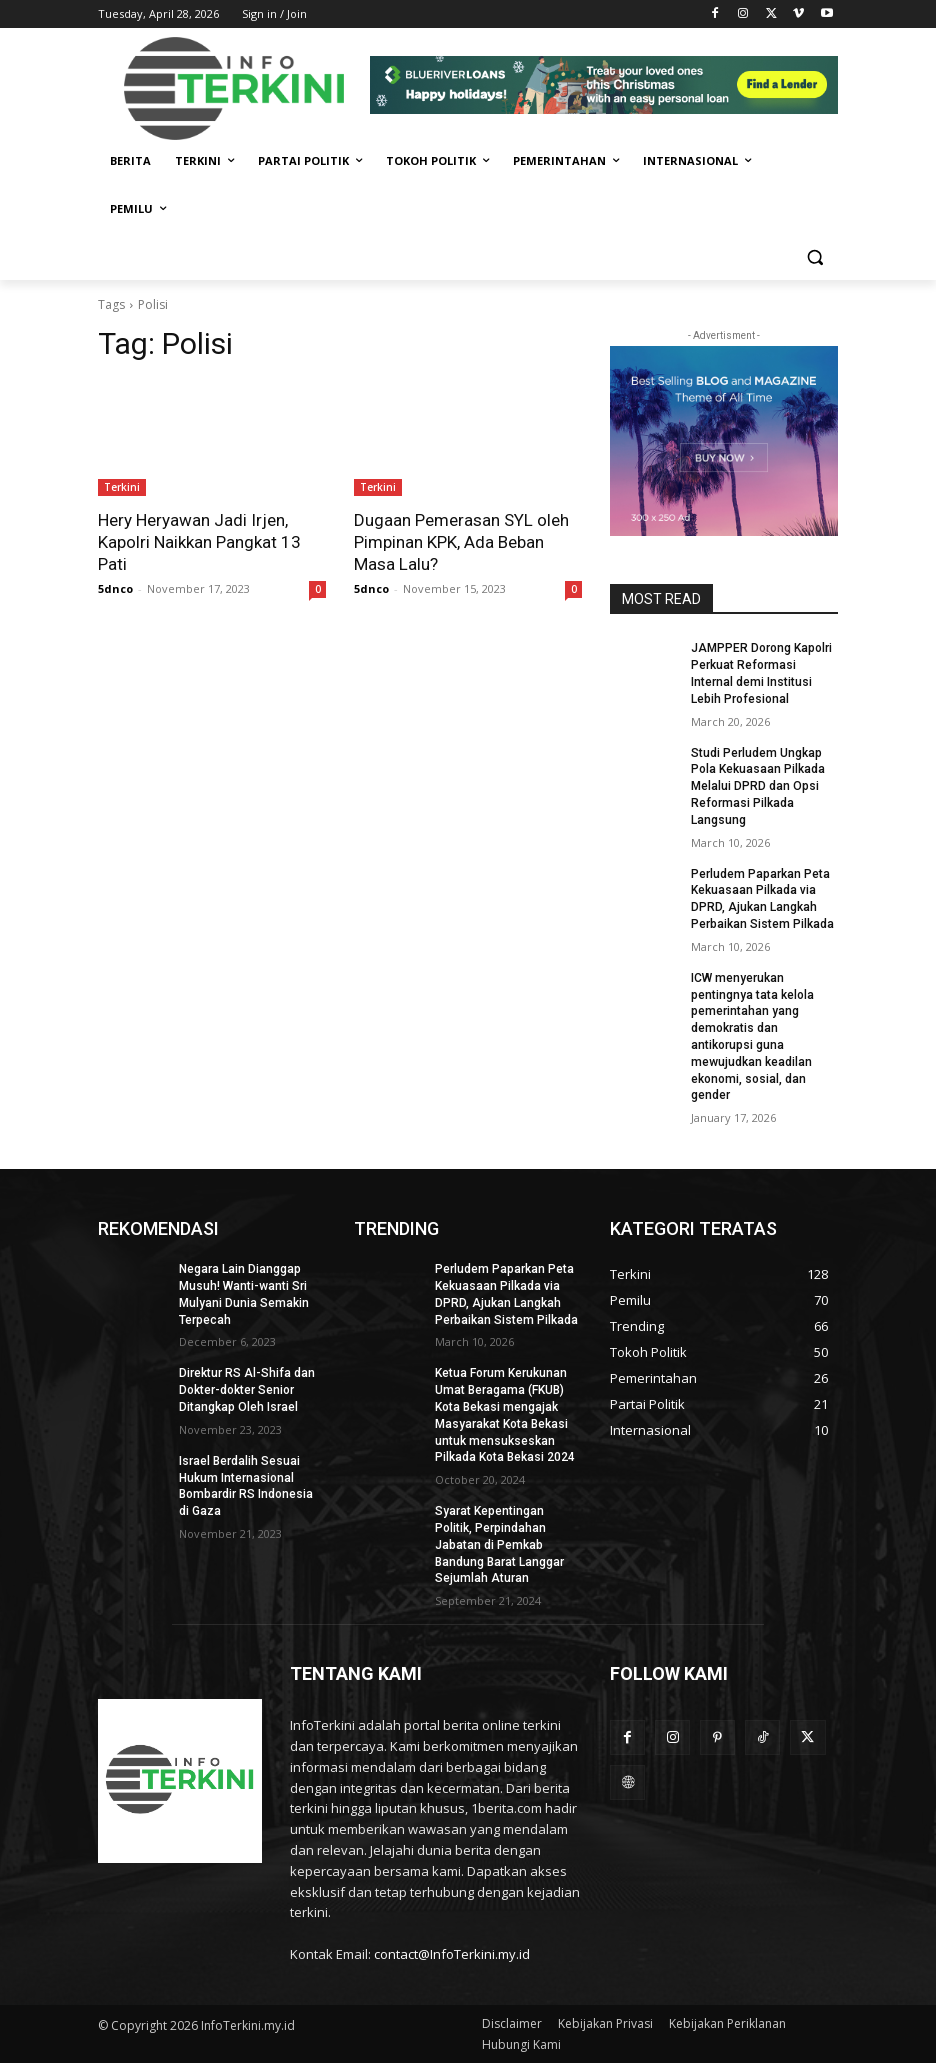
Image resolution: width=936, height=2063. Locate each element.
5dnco (115, 588)
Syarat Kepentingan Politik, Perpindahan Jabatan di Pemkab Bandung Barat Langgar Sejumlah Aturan (499, 1544)
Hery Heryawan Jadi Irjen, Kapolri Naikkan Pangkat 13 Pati (199, 542)
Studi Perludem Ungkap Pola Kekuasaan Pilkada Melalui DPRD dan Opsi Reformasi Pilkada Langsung (758, 786)
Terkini (122, 487)
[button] (814, 257)
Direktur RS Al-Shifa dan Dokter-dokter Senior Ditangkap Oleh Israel (247, 1390)
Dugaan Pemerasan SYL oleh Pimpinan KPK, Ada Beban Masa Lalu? (461, 542)
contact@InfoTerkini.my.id (452, 1954)
